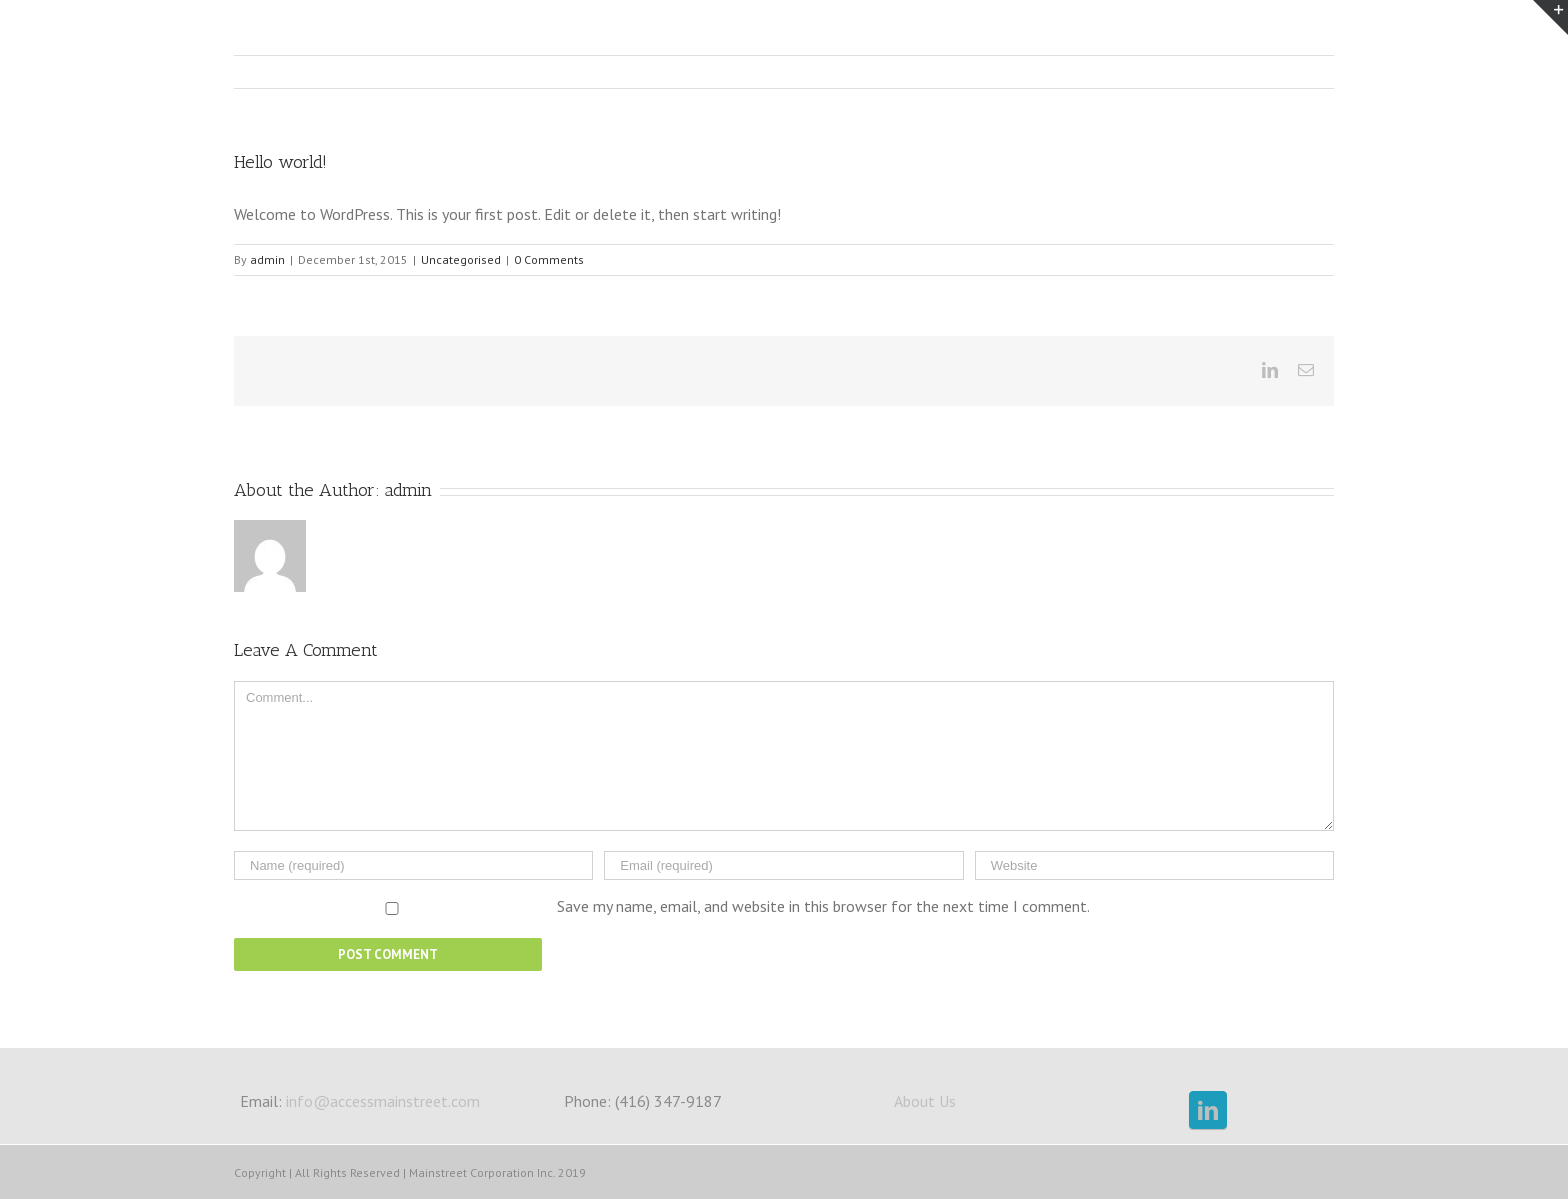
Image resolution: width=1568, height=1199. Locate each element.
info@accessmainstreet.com (383, 1187)
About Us (925, 1187)
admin (267, 345)
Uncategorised (461, 345)
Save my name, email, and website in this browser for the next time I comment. (823, 992)
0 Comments (549, 345)
